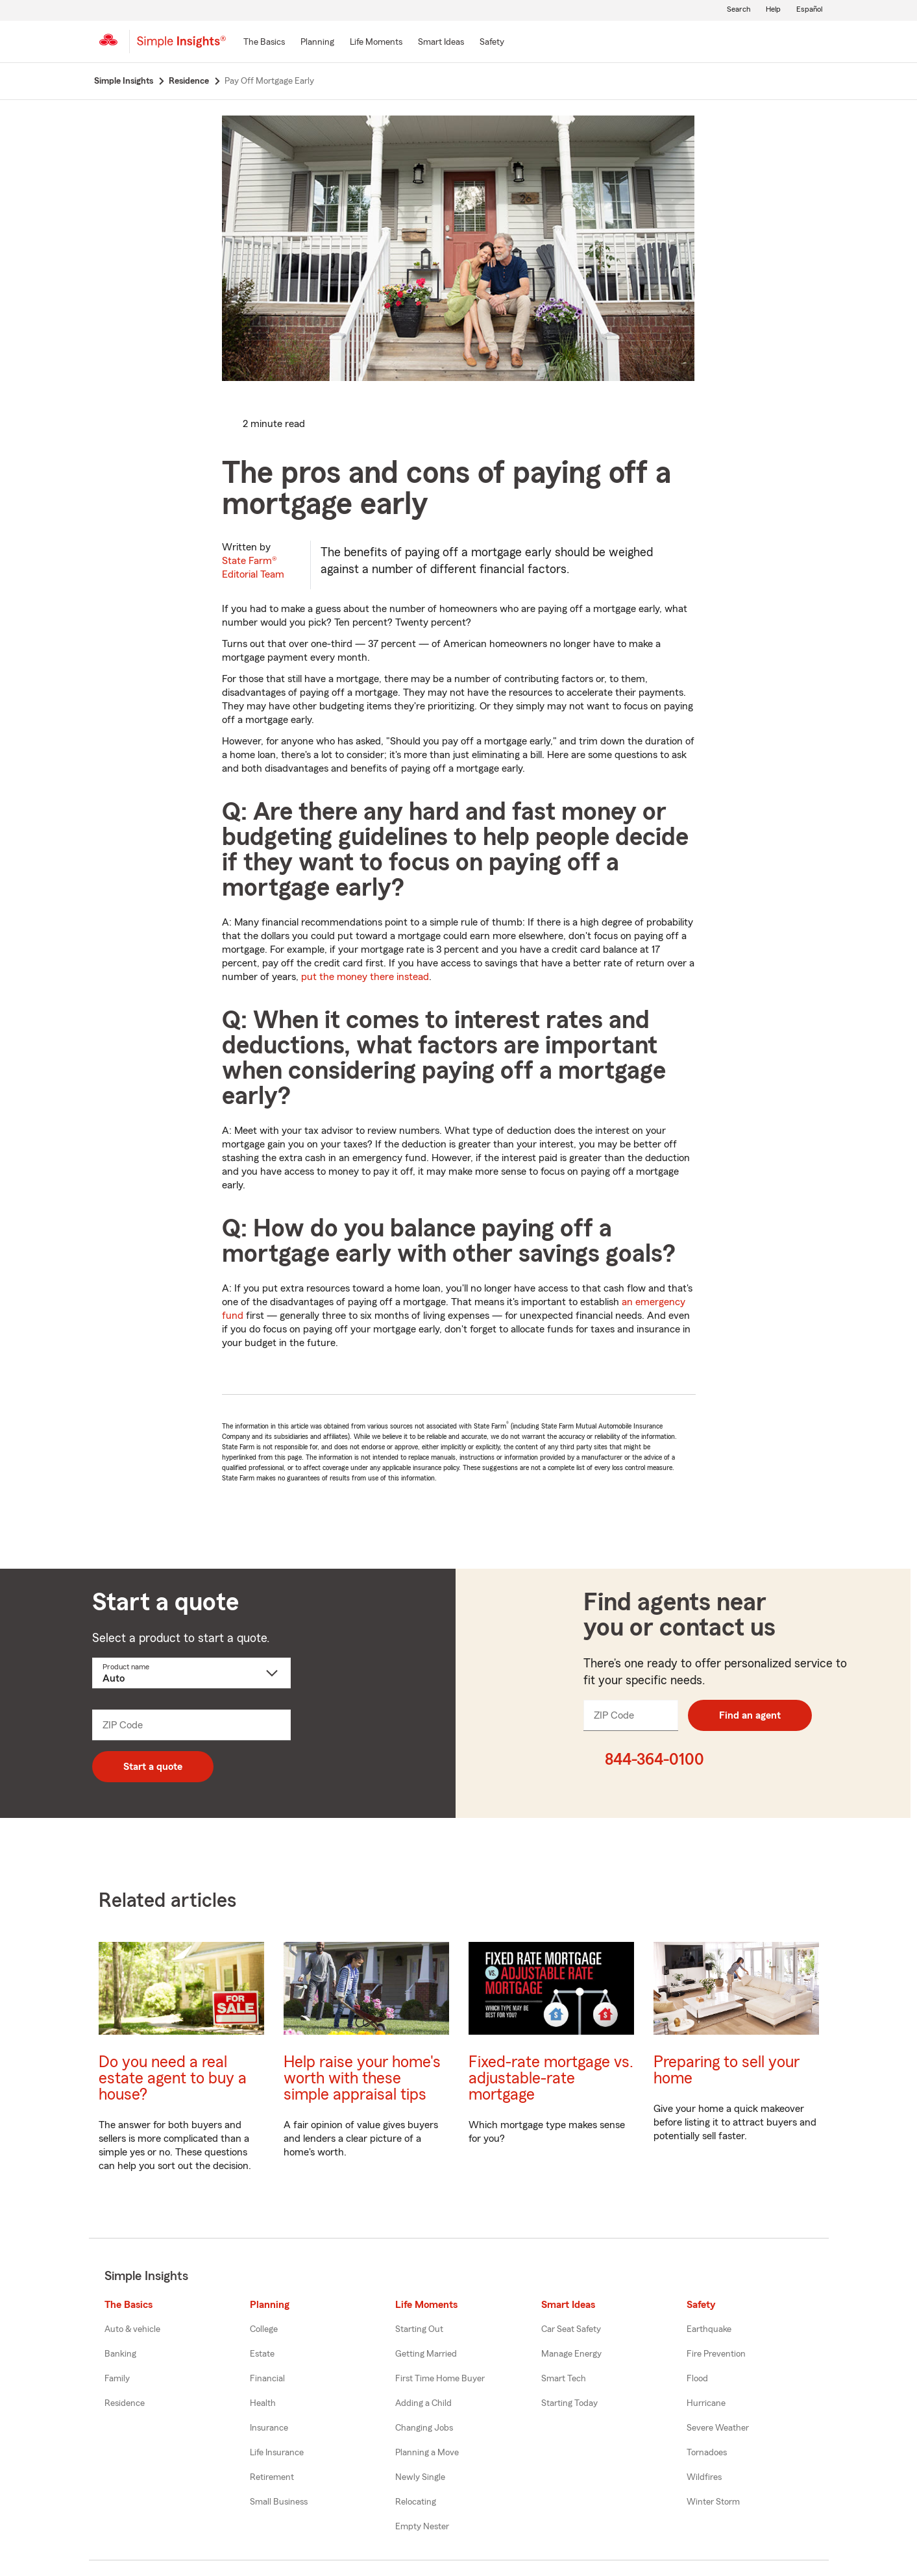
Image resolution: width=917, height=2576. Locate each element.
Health (263, 2403)
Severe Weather (718, 2428)
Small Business (279, 2502)
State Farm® (253, 568)
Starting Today (569, 2403)
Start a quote (152, 1766)
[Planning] (317, 43)
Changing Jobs (424, 2428)
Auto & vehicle (132, 2329)
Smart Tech (563, 2378)
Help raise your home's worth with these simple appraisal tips (362, 2078)
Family (117, 2378)
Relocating (415, 2502)
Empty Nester (422, 2526)
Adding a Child (423, 2403)
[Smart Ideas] (441, 43)
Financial (267, 2378)
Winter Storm (713, 2502)
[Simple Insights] (181, 47)
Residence (124, 2403)
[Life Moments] (376, 43)
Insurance (269, 2428)
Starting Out (419, 2329)
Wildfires (704, 2477)
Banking (120, 2354)
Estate (262, 2354)
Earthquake (709, 2329)
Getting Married (426, 2354)
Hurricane (706, 2403)
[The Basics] (264, 43)
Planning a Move (427, 2452)
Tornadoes (707, 2452)
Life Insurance (277, 2452)
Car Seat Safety (571, 2329)
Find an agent (750, 1715)
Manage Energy (571, 2354)
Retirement (272, 2477)
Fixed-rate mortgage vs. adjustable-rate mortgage (551, 2078)
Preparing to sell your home (727, 2070)
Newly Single (420, 2477)
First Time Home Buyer (440, 2378)
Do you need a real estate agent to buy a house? (173, 2078)
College (264, 2329)
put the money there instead (365, 977)
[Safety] (492, 43)
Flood (697, 2378)
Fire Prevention (716, 2354)
